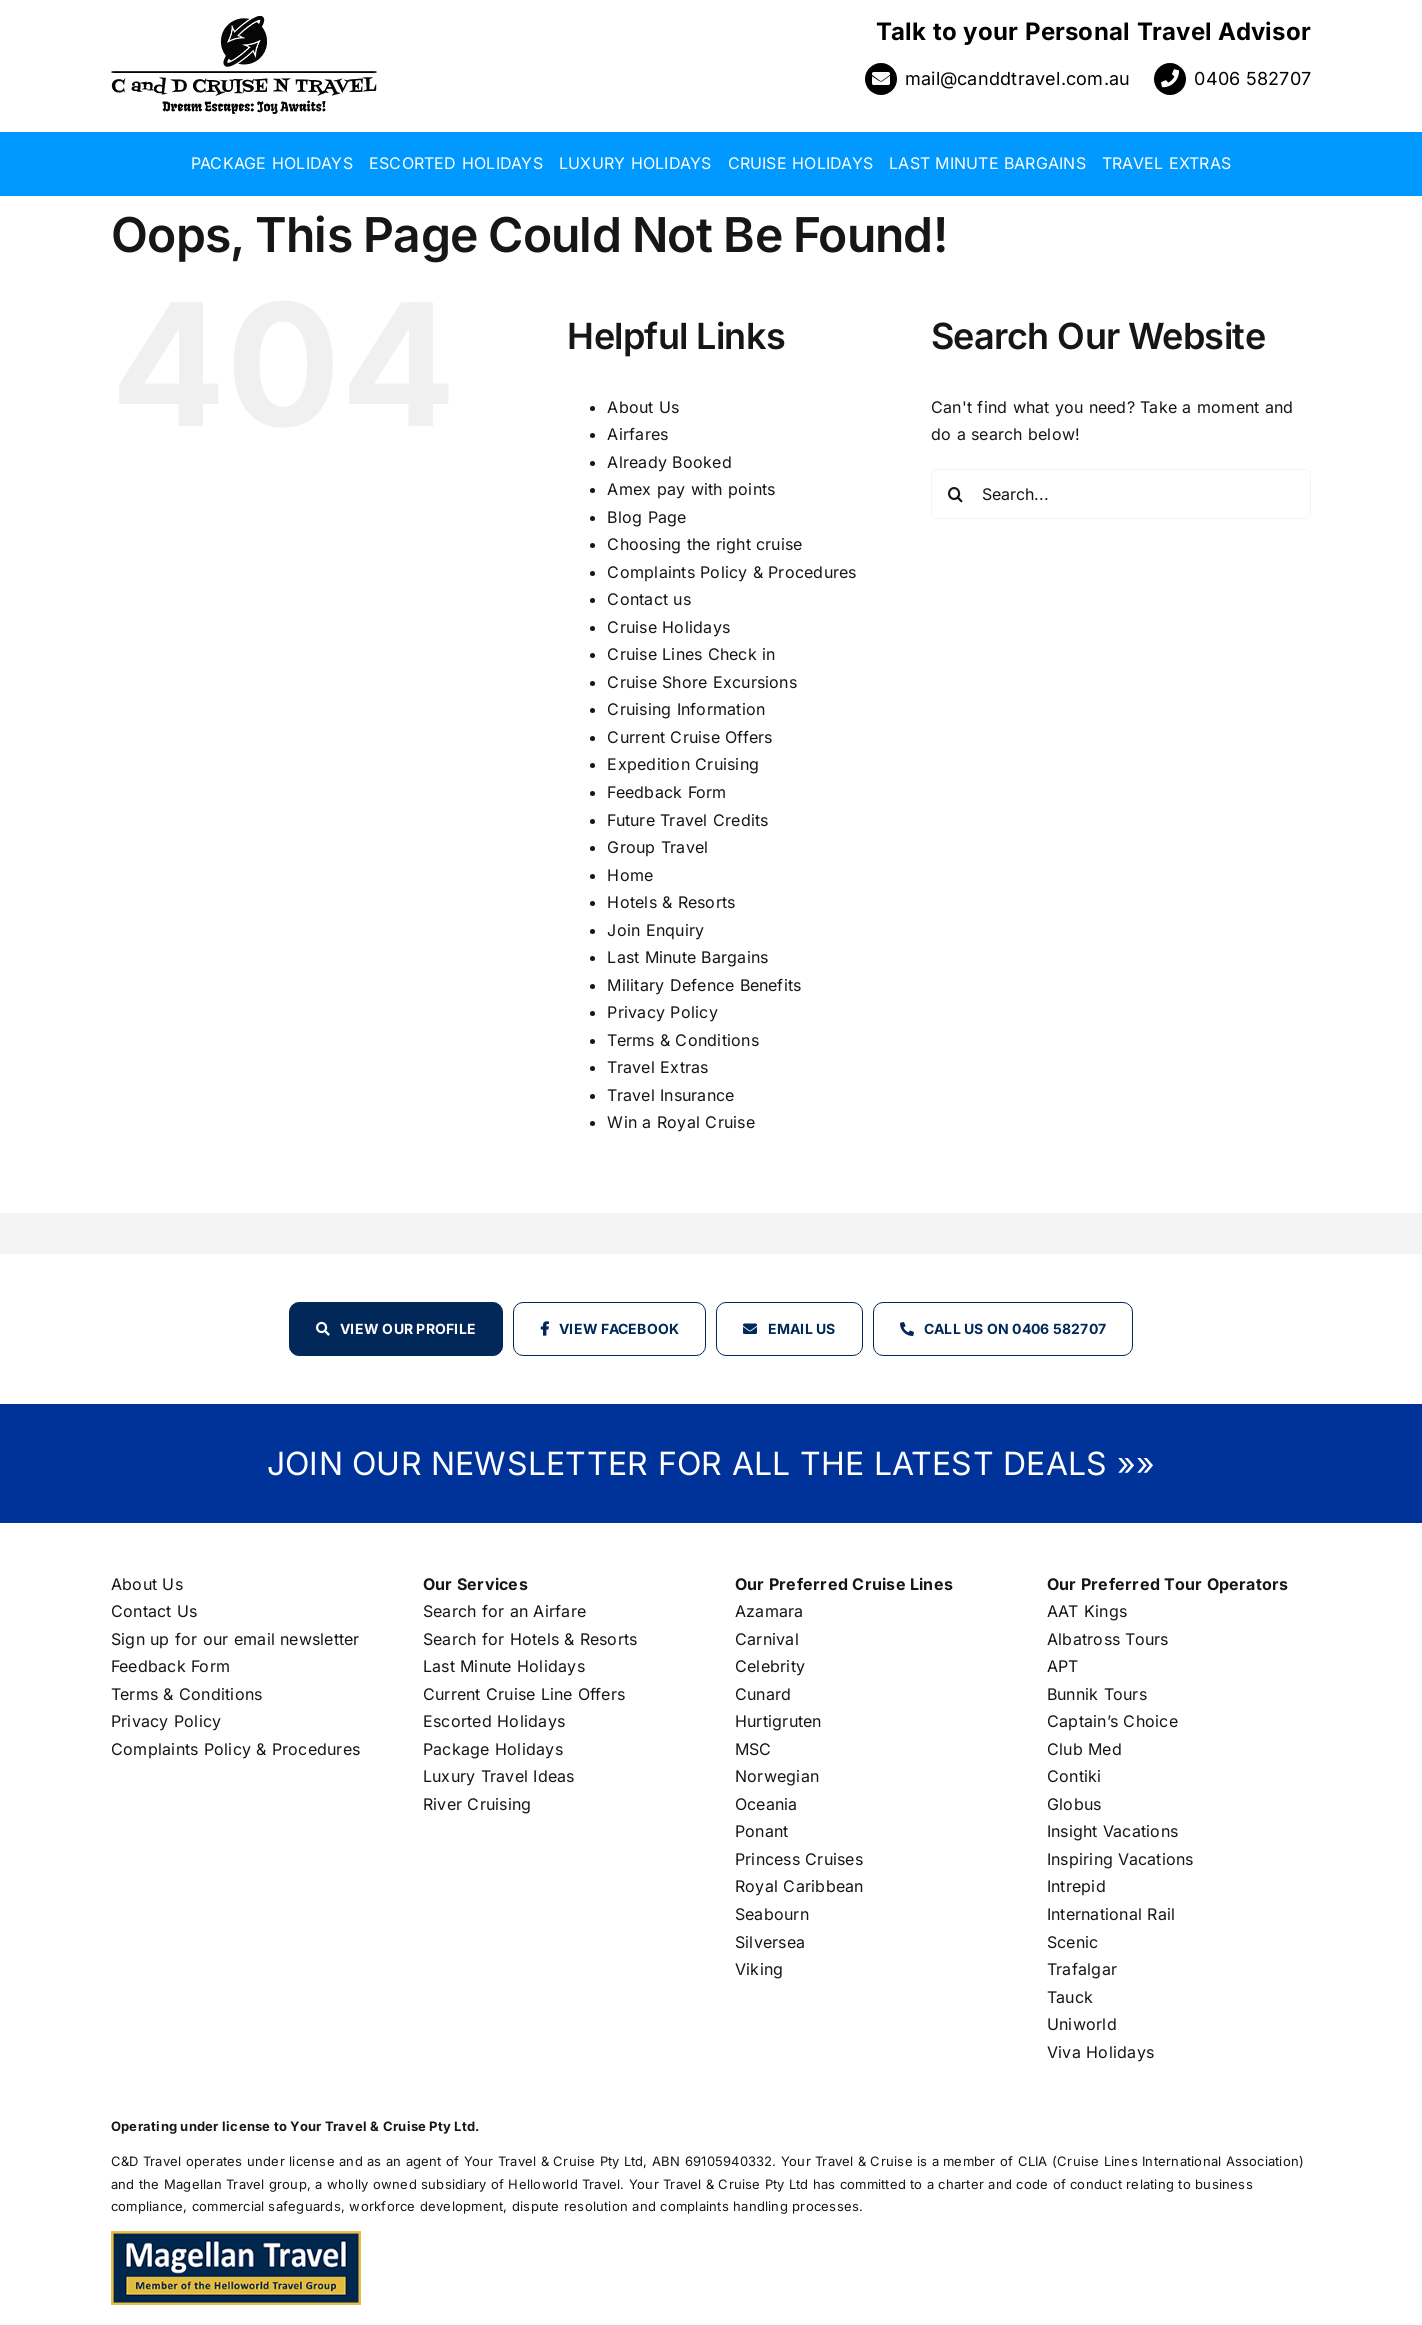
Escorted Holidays (494, 1721)
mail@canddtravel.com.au (1018, 78)
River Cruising (477, 1804)
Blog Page (646, 517)
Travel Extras (657, 1067)
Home (630, 875)
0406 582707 (1252, 78)
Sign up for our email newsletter (235, 1639)
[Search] (956, 494)
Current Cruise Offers (689, 737)
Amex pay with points (691, 489)
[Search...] (1121, 494)
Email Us (802, 1328)
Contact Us (154, 1611)
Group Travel (657, 847)
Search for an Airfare (504, 1611)
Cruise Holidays (668, 627)
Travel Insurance (670, 1095)
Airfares (637, 434)
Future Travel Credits (687, 820)
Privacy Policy (662, 1012)
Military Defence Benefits (704, 985)
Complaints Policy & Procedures (731, 572)
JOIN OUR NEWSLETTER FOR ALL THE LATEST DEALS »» (711, 1463)
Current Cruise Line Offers (524, 1694)
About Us (643, 407)
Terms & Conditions (682, 1040)
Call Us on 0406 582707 (1015, 1328)
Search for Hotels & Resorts (530, 1639)
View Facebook (619, 1328)
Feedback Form (666, 792)
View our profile (408, 1328)
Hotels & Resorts (671, 902)
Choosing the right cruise (704, 544)
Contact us (648, 599)
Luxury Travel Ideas (499, 1776)
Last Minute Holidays (504, 1666)
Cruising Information (686, 709)
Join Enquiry (655, 930)
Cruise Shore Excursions (702, 682)
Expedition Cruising (683, 764)
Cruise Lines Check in (691, 654)
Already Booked (669, 462)
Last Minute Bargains (687, 957)
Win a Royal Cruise (680, 1122)
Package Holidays (493, 1749)
